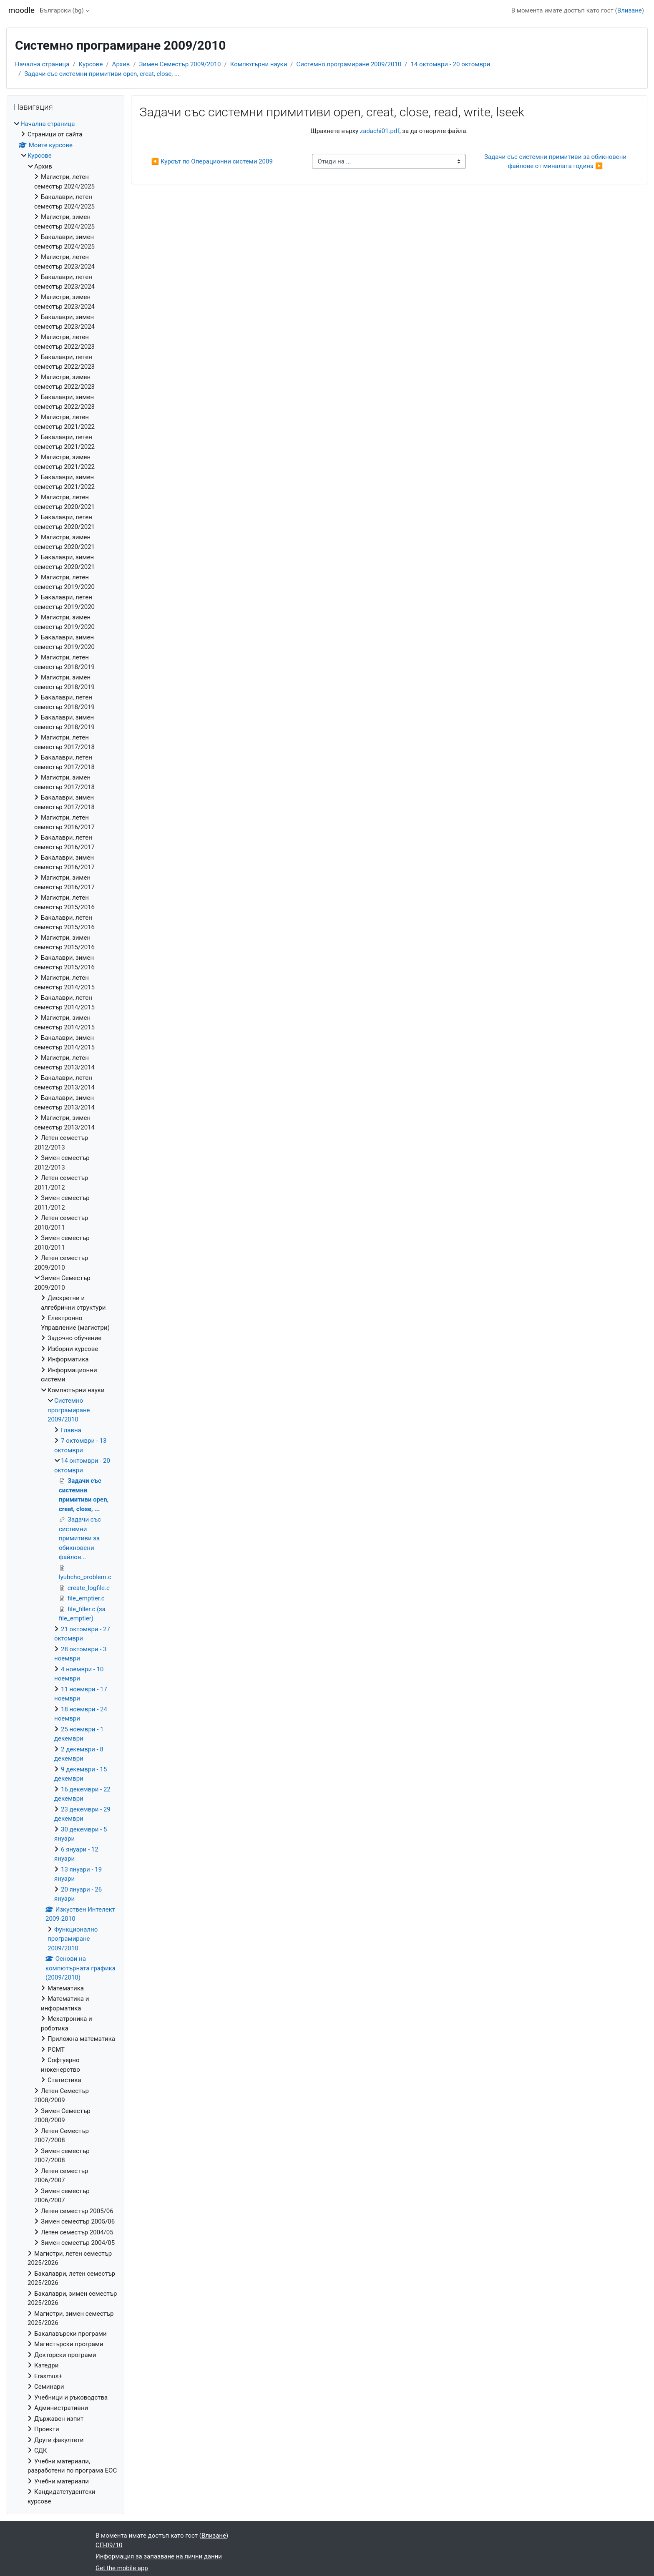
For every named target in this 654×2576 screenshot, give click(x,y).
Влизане (629, 10)
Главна (71, 1430)
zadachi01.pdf (380, 131)
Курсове (91, 64)
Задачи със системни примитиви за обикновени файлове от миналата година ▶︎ (556, 161)
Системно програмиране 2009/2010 (349, 64)
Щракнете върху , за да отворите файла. (389, 131)
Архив (121, 64)
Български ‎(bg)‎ (62, 10)
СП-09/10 (109, 2545)
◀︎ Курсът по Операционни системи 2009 (212, 161)
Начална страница (42, 64)
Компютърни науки (258, 64)
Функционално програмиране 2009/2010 (73, 1939)
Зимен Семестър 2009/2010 (180, 64)
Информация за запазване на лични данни (159, 2556)
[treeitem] (65, 1312)
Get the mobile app (122, 2568)
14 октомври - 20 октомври (450, 64)
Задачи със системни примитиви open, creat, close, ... (101, 74)
